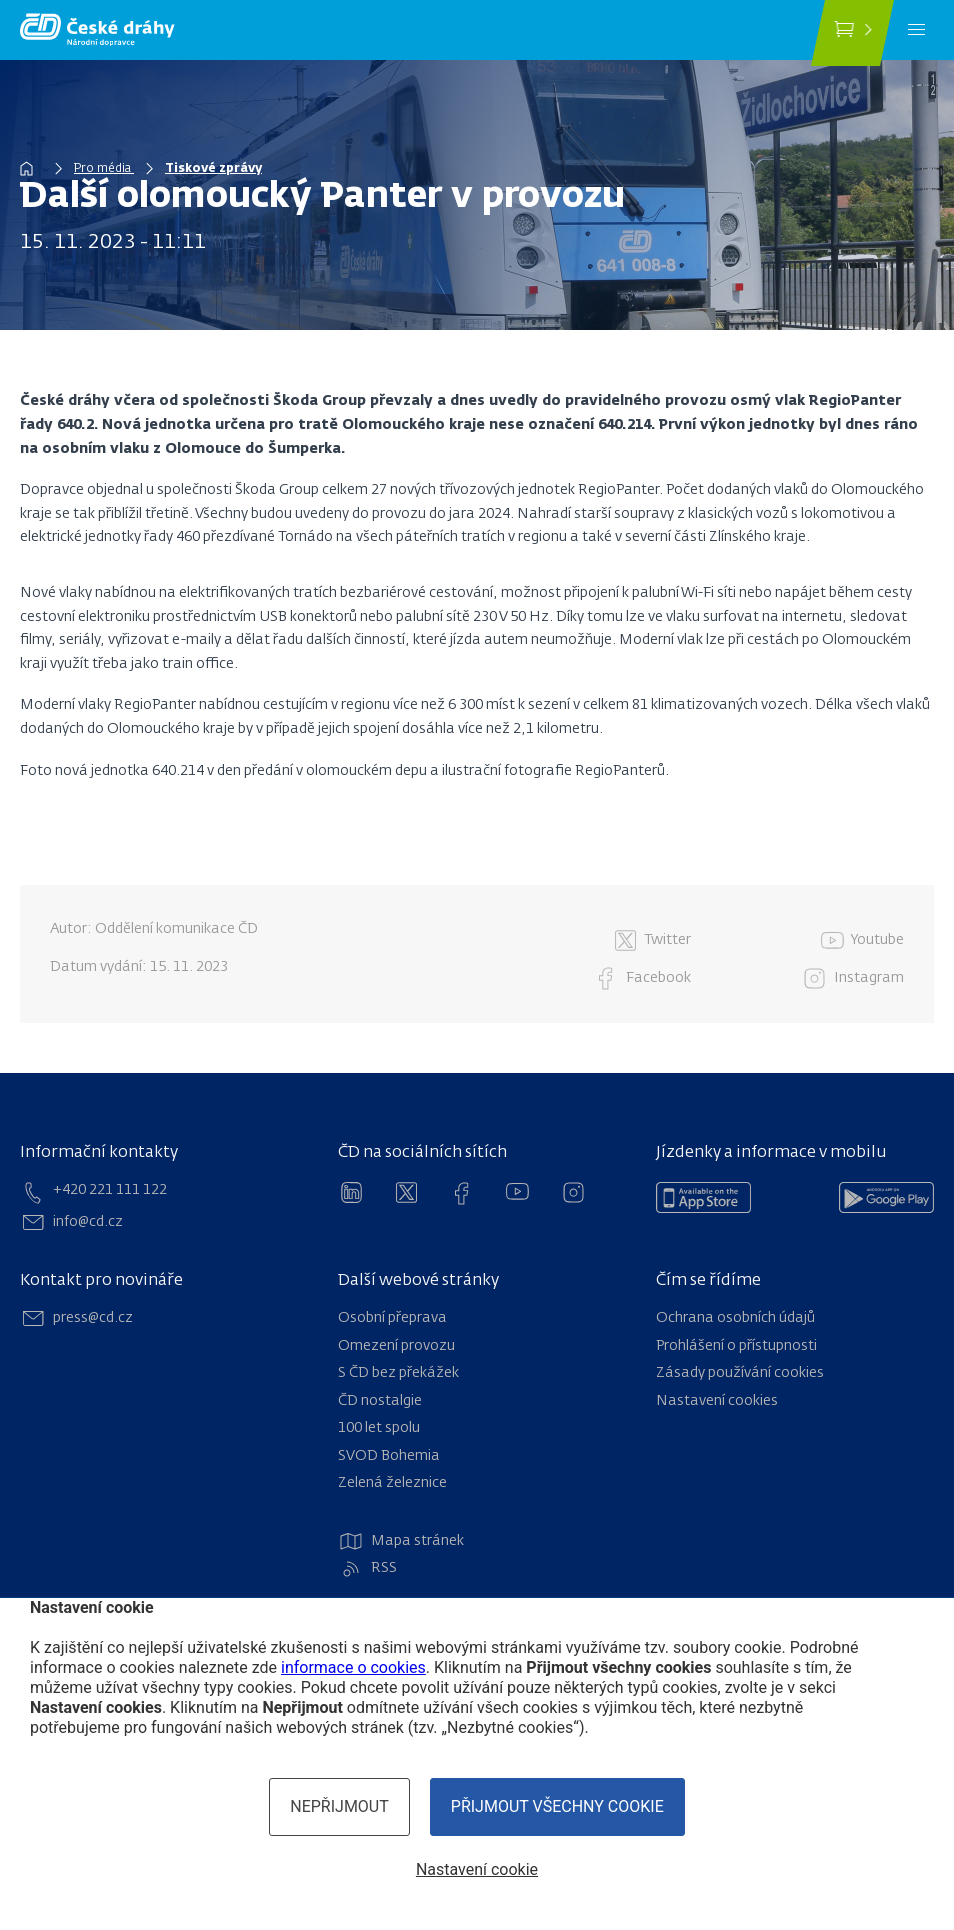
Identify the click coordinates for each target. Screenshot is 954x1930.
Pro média (104, 169)
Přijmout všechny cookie (557, 1806)
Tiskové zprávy (213, 169)
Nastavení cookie (477, 1869)
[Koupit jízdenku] (852, 33)
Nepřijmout (339, 1806)
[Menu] (916, 30)
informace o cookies (353, 1667)
